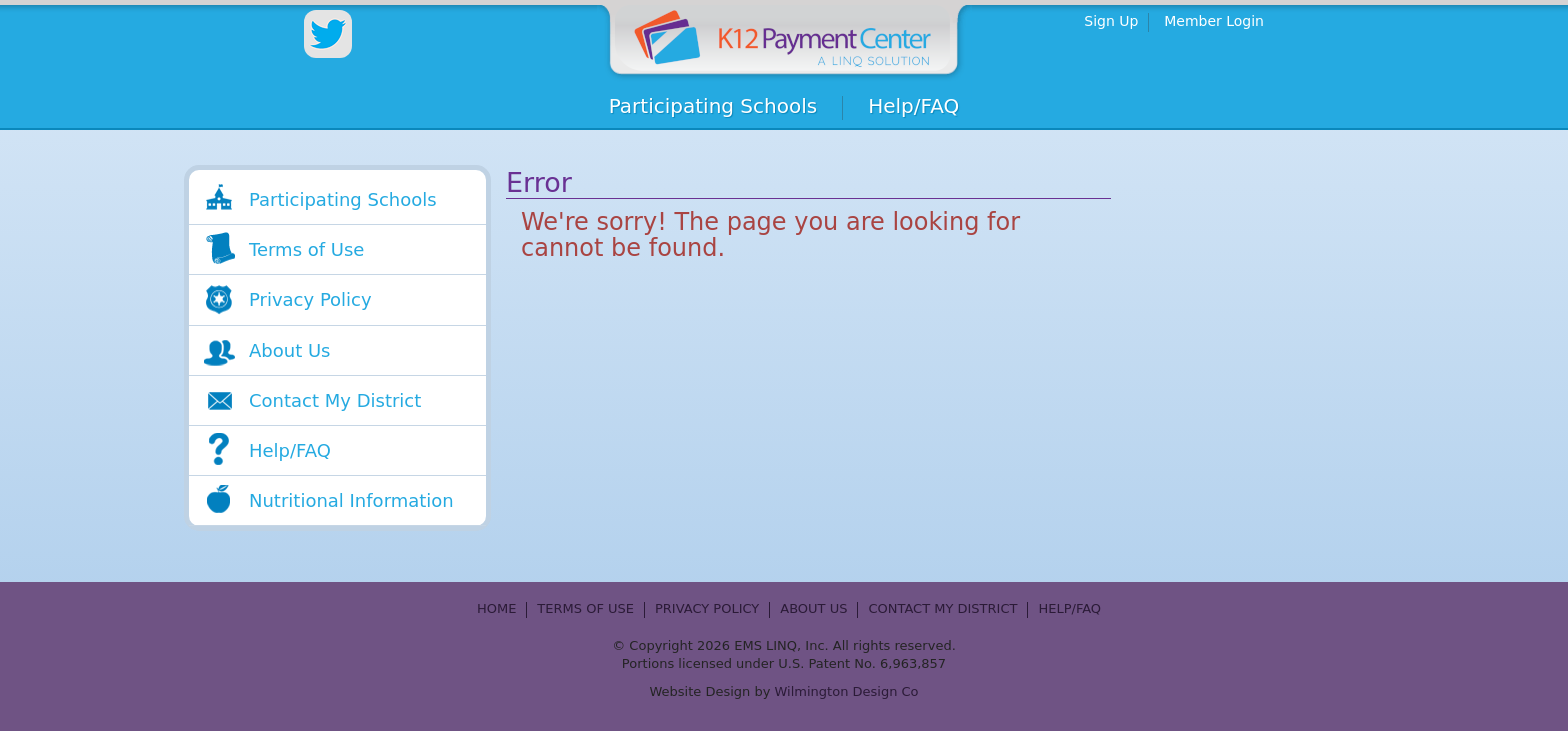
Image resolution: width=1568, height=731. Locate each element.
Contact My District (335, 400)
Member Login (1214, 21)
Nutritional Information (351, 500)
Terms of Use (306, 249)
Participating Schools (713, 106)
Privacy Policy (310, 299)
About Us (290, 350)
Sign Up (1111, 21)
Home (784, 37)
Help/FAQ (913, 106)
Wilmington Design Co (847, 691)
